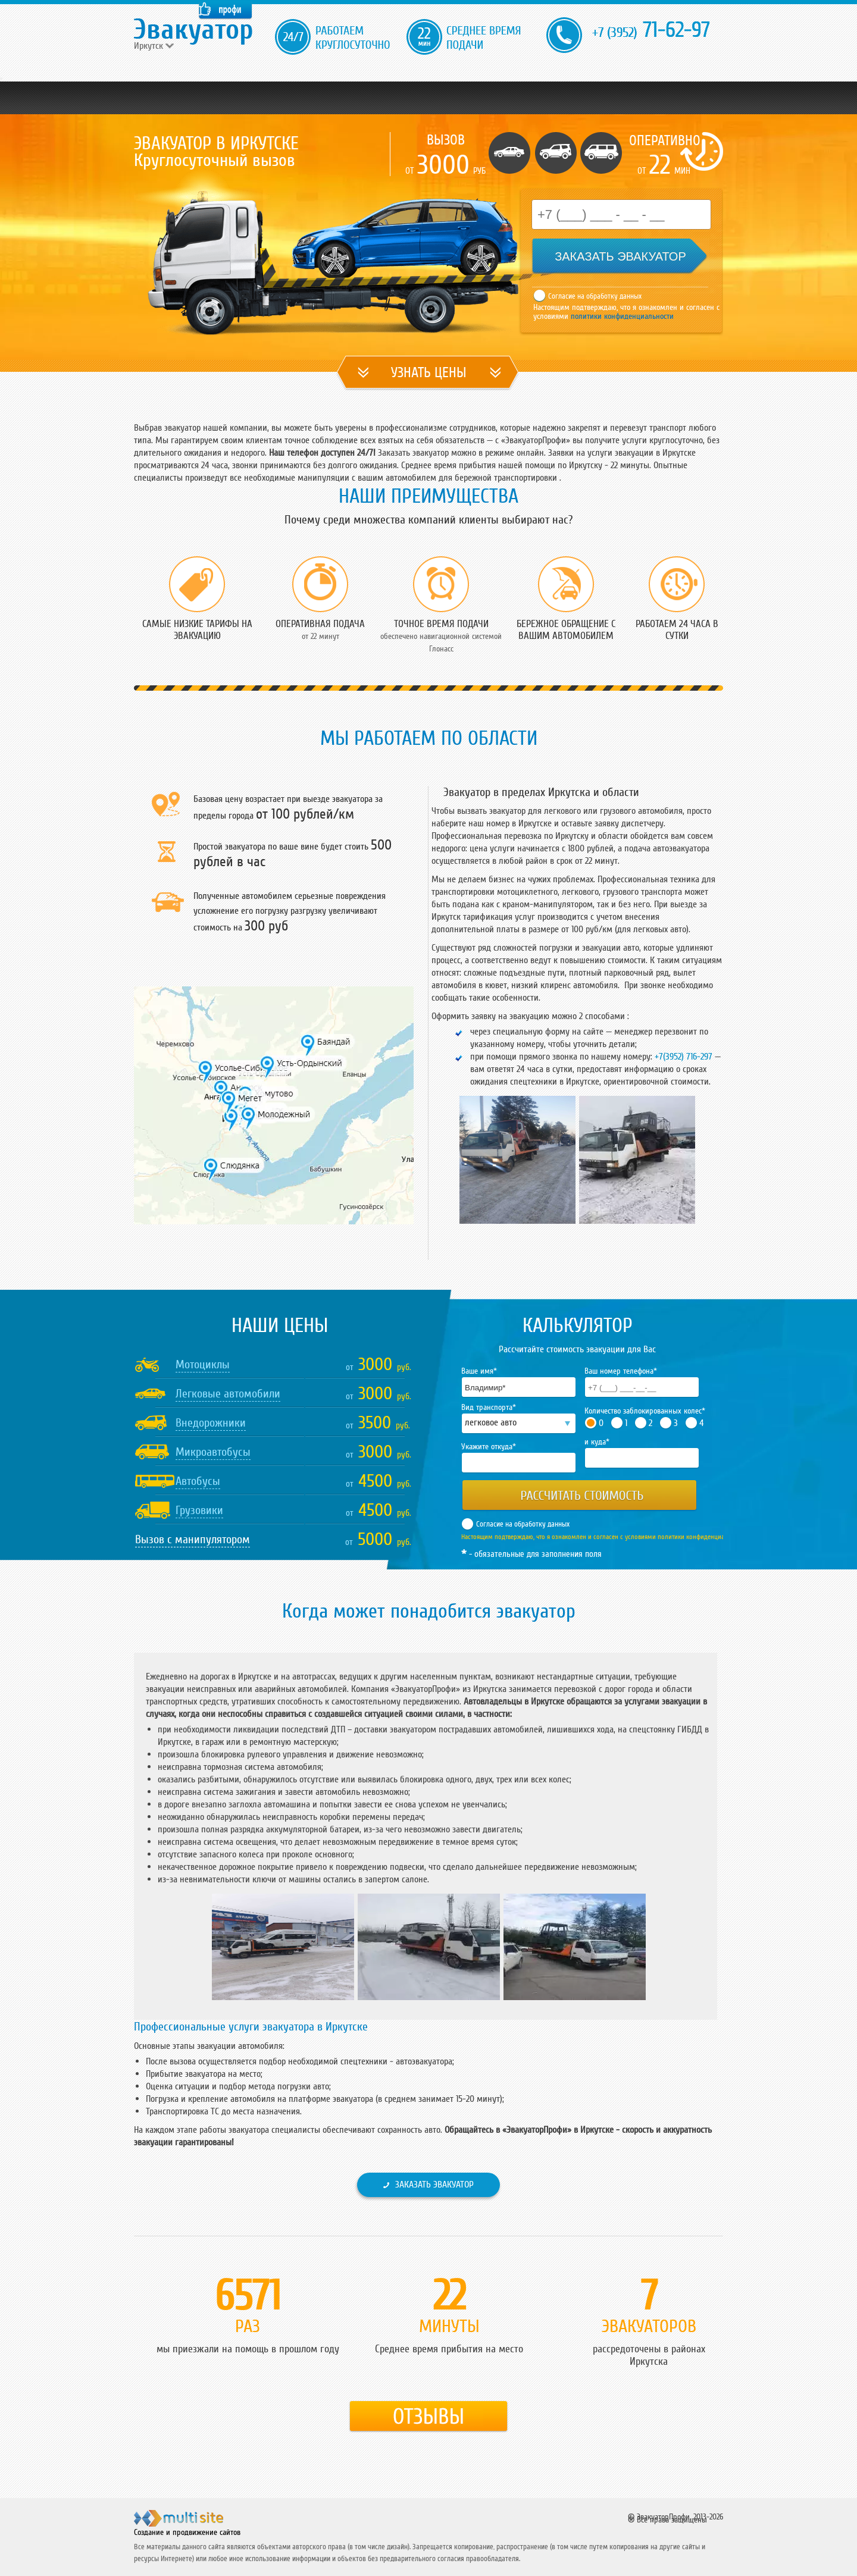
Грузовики (199, 1510)
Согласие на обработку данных (595, 296)
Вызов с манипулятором (192, 1540)
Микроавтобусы (213, 1452)
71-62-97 (651, 30)
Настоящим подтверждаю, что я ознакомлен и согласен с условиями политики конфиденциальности (604, 1537)
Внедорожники (211, 1423)
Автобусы (198, 1481)
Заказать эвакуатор (434, 2184)
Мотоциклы (203, 1365)
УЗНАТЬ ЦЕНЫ (429, 372)
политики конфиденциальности (621, 316)
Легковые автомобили (228, 1394)
